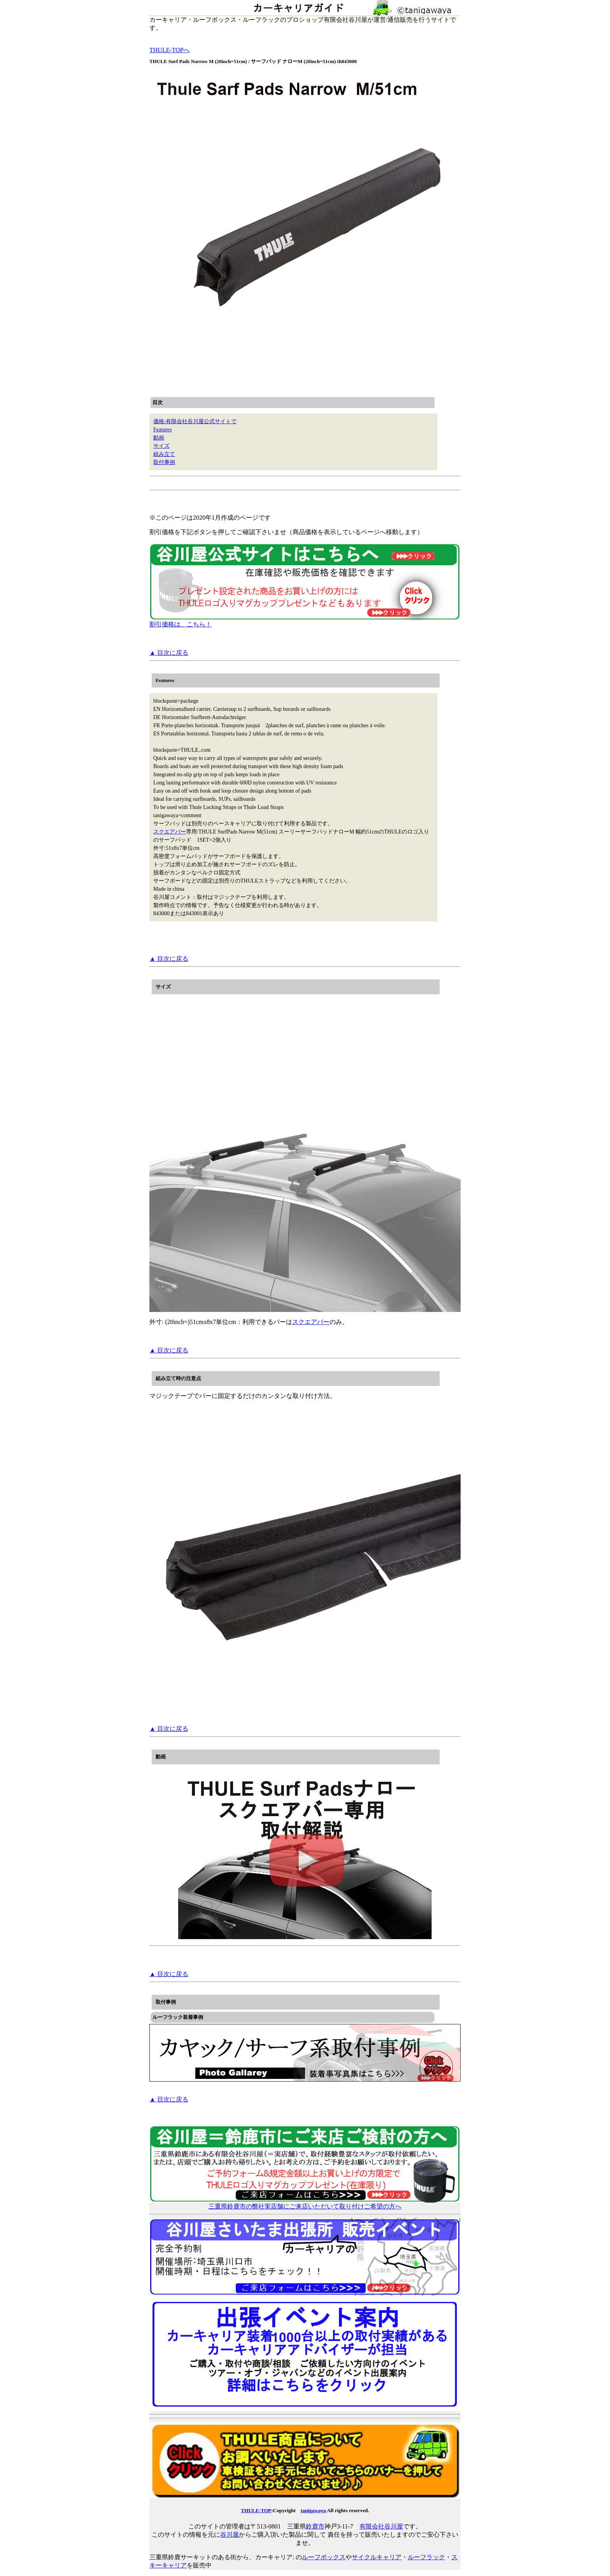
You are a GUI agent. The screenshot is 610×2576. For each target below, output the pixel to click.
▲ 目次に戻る (168, 652)
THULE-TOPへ (169, 50)
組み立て (164, 454)
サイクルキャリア (376, 2557)
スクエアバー (169, 832)
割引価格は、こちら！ (305, 621)
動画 (158, 438)
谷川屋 (229, 2534)
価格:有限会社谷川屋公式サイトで (195, 421)
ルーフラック (426, 2557)
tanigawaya (313, 2510)
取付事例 (164, 462)
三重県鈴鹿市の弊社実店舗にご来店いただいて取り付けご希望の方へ (305, 2203)
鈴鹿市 (315, 2526)
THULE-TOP (256, 2510)
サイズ (161, 446)
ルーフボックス (323, 2557)
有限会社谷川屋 (381, 2526)
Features (162, 430)
